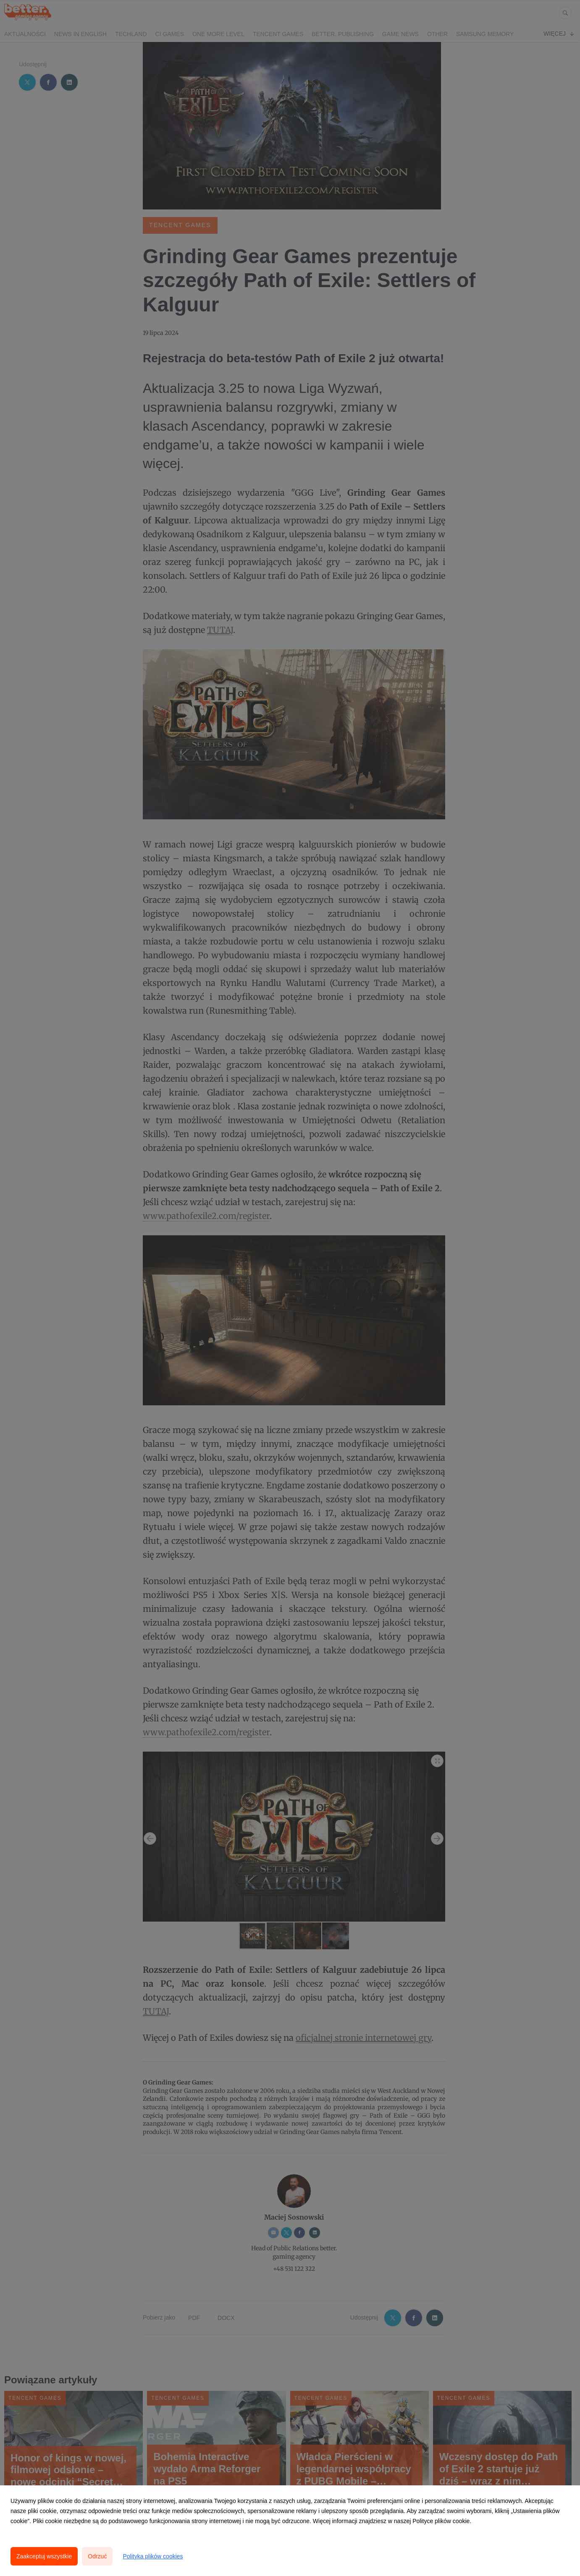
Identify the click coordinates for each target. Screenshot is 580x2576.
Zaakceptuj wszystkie (44, 2556)
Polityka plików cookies (153, 2556)
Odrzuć (97, 2556)
